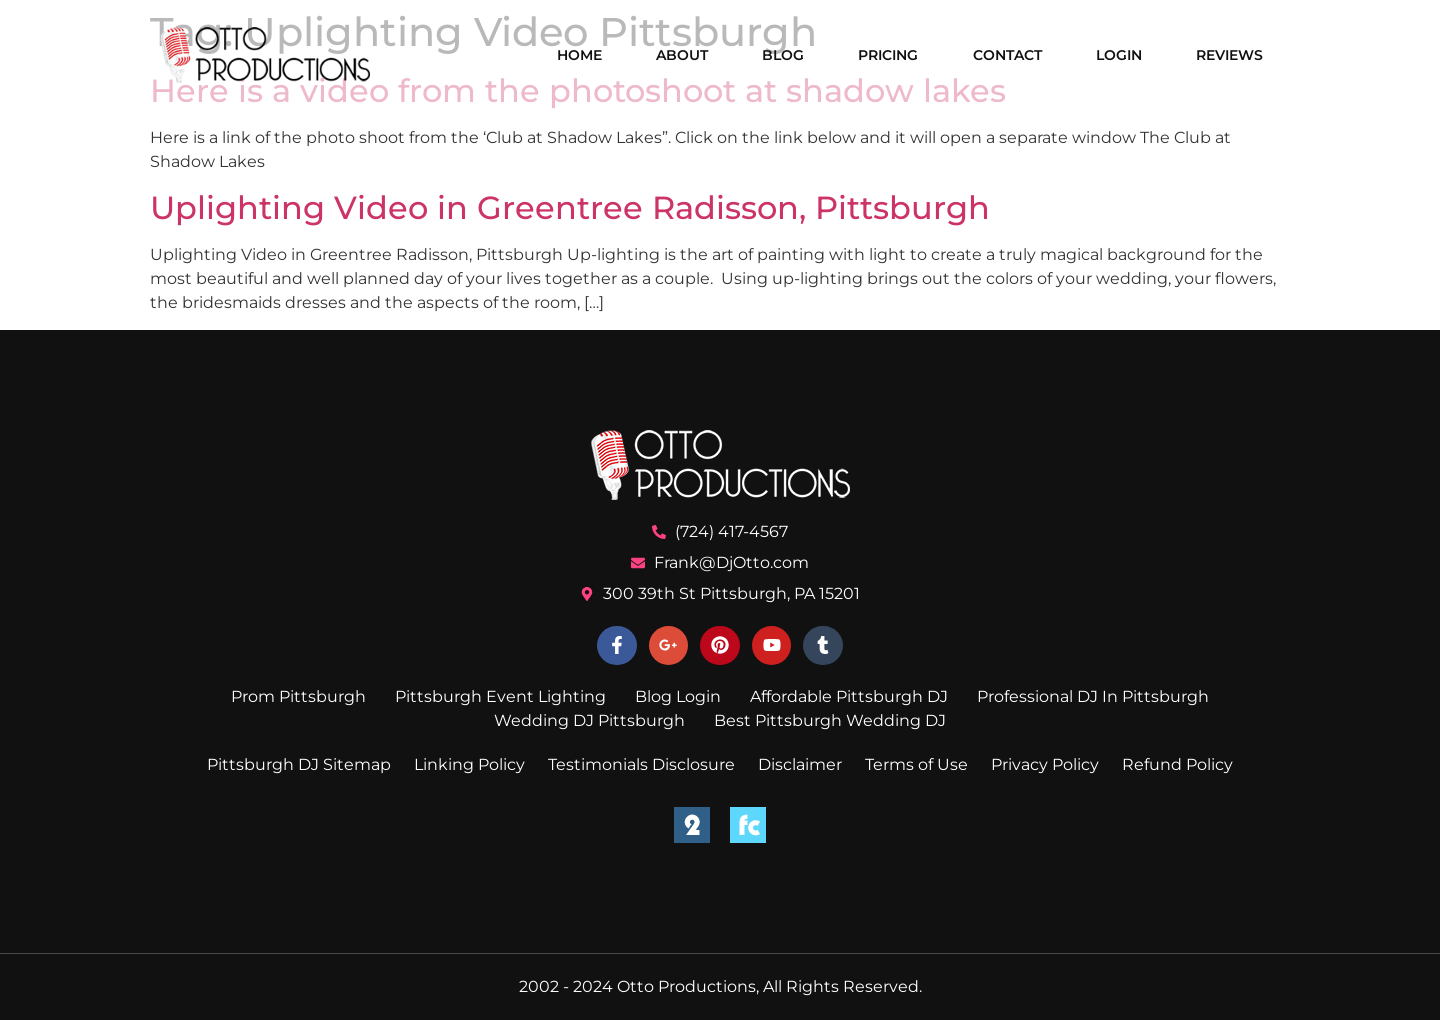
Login (1119, 55)
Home (579, 55)
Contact (1007, 55)
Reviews (1229, 55)
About (682, 55)
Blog (783, 55)
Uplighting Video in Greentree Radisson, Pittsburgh (570, 207)
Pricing (888, 55)
